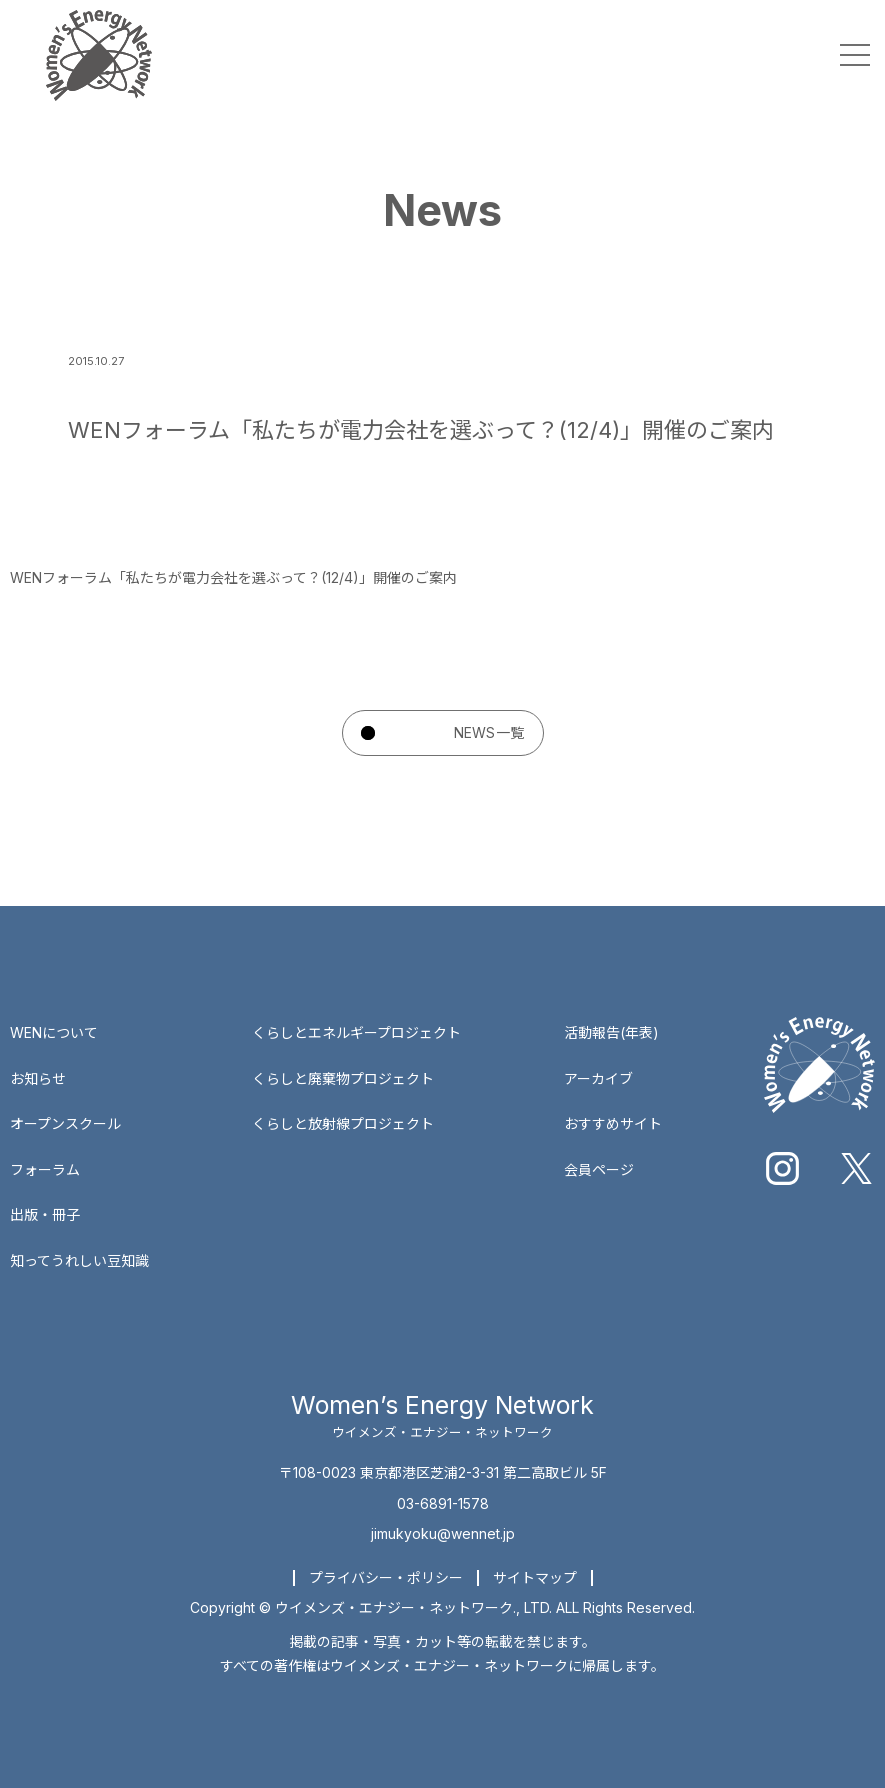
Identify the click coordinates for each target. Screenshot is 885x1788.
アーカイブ (598, 1078)
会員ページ (599, 1169)
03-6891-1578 (443, 1503)
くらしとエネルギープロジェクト (356, 1032)
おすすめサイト (613, 1123)
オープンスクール (65, 1123)
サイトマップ (535, 1577)
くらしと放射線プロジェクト (343, 1123)
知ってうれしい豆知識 (79, 1260)
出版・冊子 (45, 1214)
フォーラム (45, 1169)
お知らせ (38, 1078)
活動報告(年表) (611, 1032)
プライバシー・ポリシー (386, 1577)
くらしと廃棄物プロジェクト (343, 1078)
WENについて (54, 1032)
